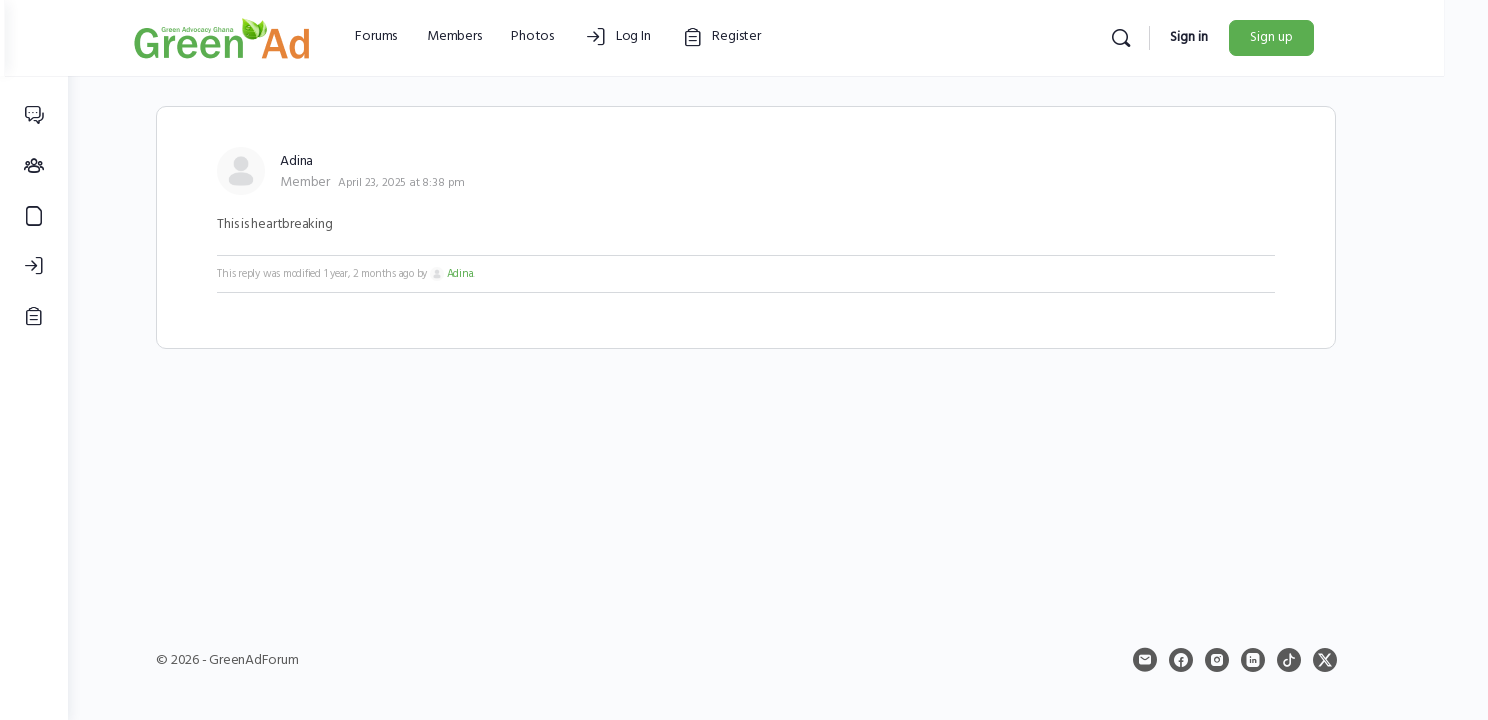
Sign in (1243, 37)
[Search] (1175, 38)
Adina (491, 274)
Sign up (1325, 37)
